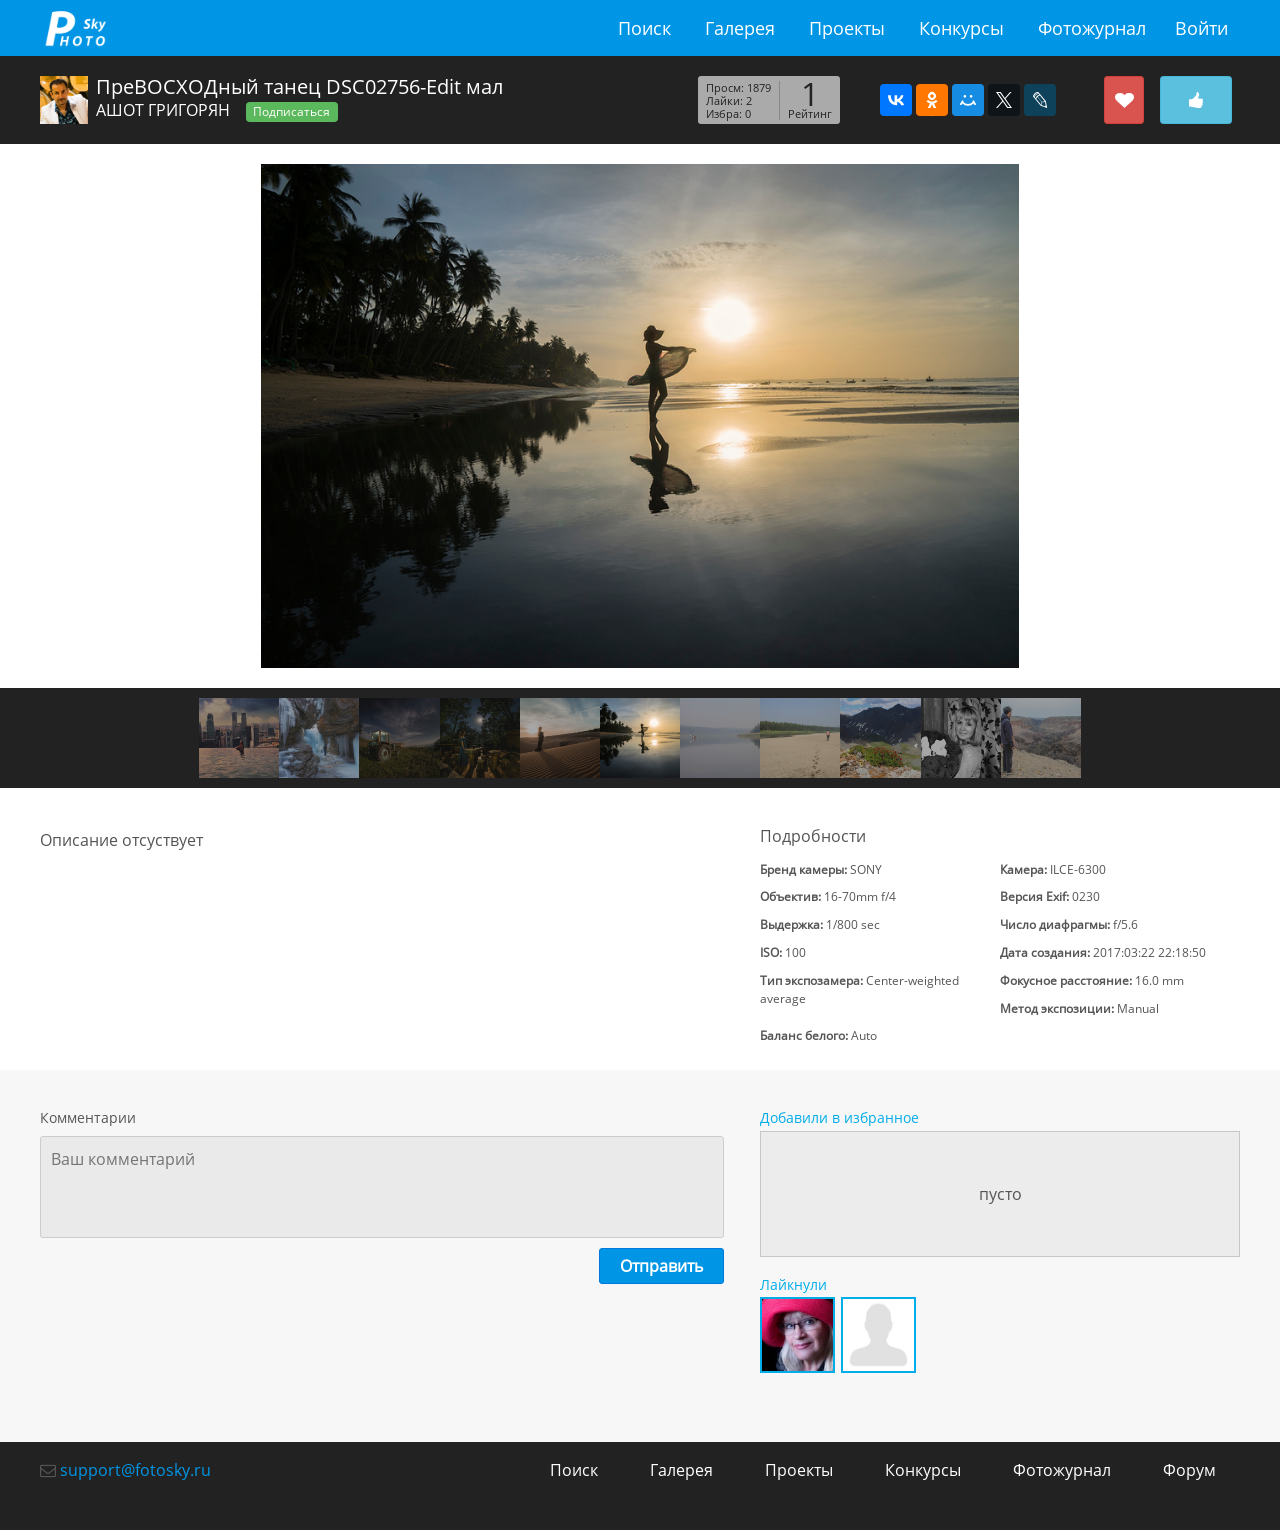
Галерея (740, 28)
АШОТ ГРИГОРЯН (163, 110)
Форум (1189, 1470)
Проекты (847, 28)
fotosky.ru (75, 28)
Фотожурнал (1092, 28)
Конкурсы (961, 28)
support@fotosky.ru (135, 1470)
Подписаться (291, 111)
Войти (1201, 28)
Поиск (644, 28)
